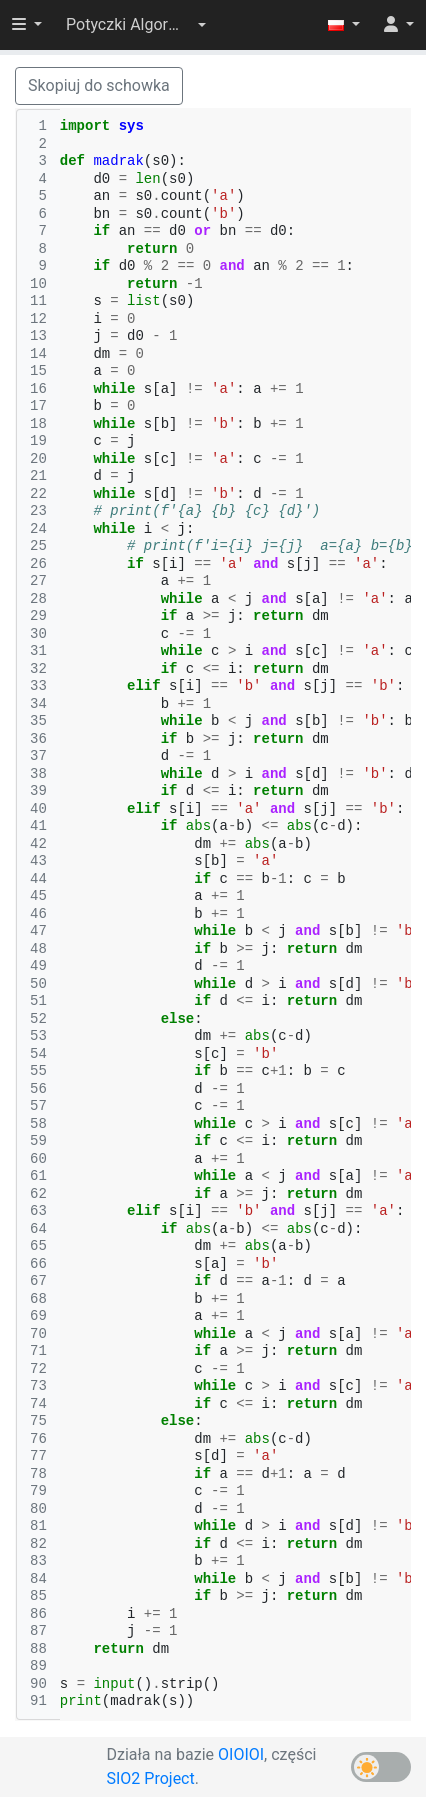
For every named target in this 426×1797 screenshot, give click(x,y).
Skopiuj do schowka (99, 85)
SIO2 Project (151, 1778)
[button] (136, 25)
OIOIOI (241, 1754)
